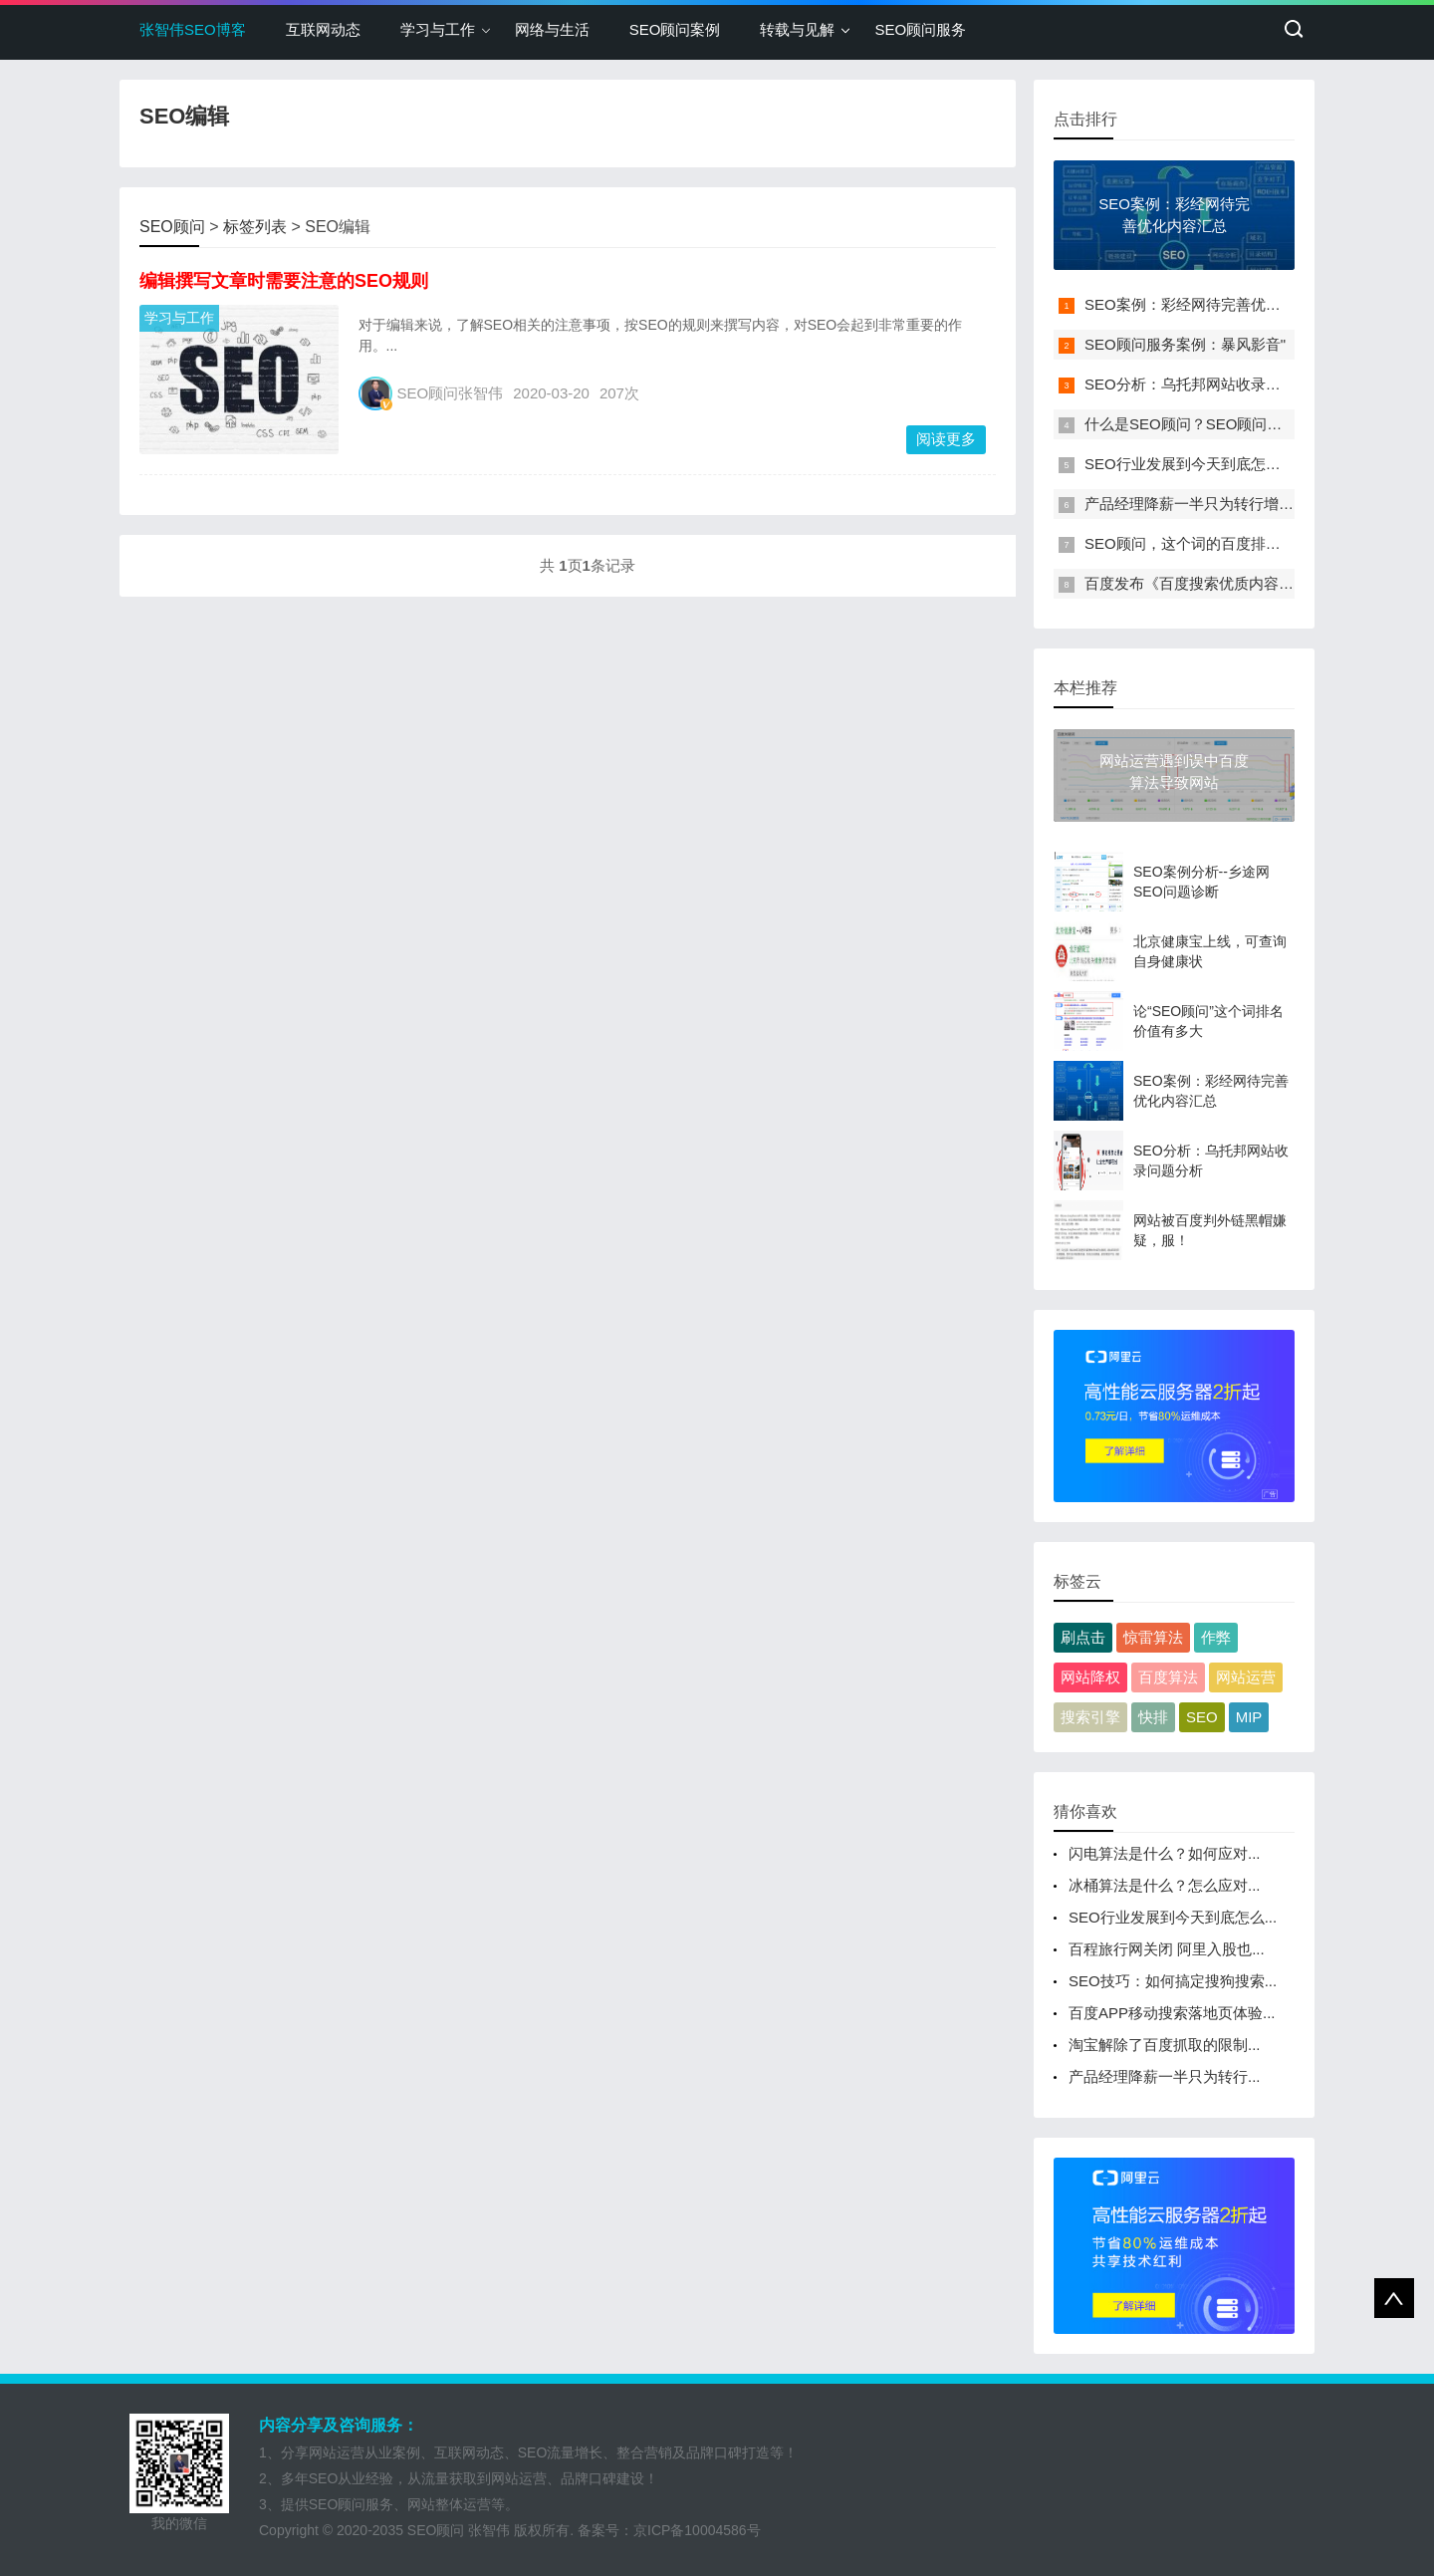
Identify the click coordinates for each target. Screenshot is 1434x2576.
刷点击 (1083, 1637)
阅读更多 (946, 438)
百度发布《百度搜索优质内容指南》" (1206, 583)
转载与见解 (797, 29)
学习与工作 (437, 29)
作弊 (1216, 1637)
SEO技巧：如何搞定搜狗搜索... (1173, 1980)
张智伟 (489, 2530)
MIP (1249, 1716)
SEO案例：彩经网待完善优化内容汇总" (1214, 304)
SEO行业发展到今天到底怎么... (1173, 1917)
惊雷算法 (1153, 1637)
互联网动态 (323, 29)
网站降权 (1090, 1677)
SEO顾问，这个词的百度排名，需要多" (1214, 543)
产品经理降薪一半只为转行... (1165, 2076)
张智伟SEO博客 (192, 29)
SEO (1202, 1716)
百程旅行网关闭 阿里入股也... (1167, 1948)
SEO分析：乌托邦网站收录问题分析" (1207, 384)
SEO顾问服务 (920, 29)
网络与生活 (552, 29)
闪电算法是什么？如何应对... (1165, 1853)
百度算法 (1168, 1677)
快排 (1153, 1716)
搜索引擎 (1090, 1716)
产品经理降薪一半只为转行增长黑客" (1206, 503)
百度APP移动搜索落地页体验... (1172, 2012)
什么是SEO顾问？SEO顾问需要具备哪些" (1223, 423)
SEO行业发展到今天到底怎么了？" (1199, 463)
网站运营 (1246, 1677)
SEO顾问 (172, 226)
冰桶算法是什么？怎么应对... (1165, 1885)
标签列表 (255, 226)
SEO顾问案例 (675, 29)
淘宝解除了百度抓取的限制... (1165, 2044)
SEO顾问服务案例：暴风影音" (1185, 344)
